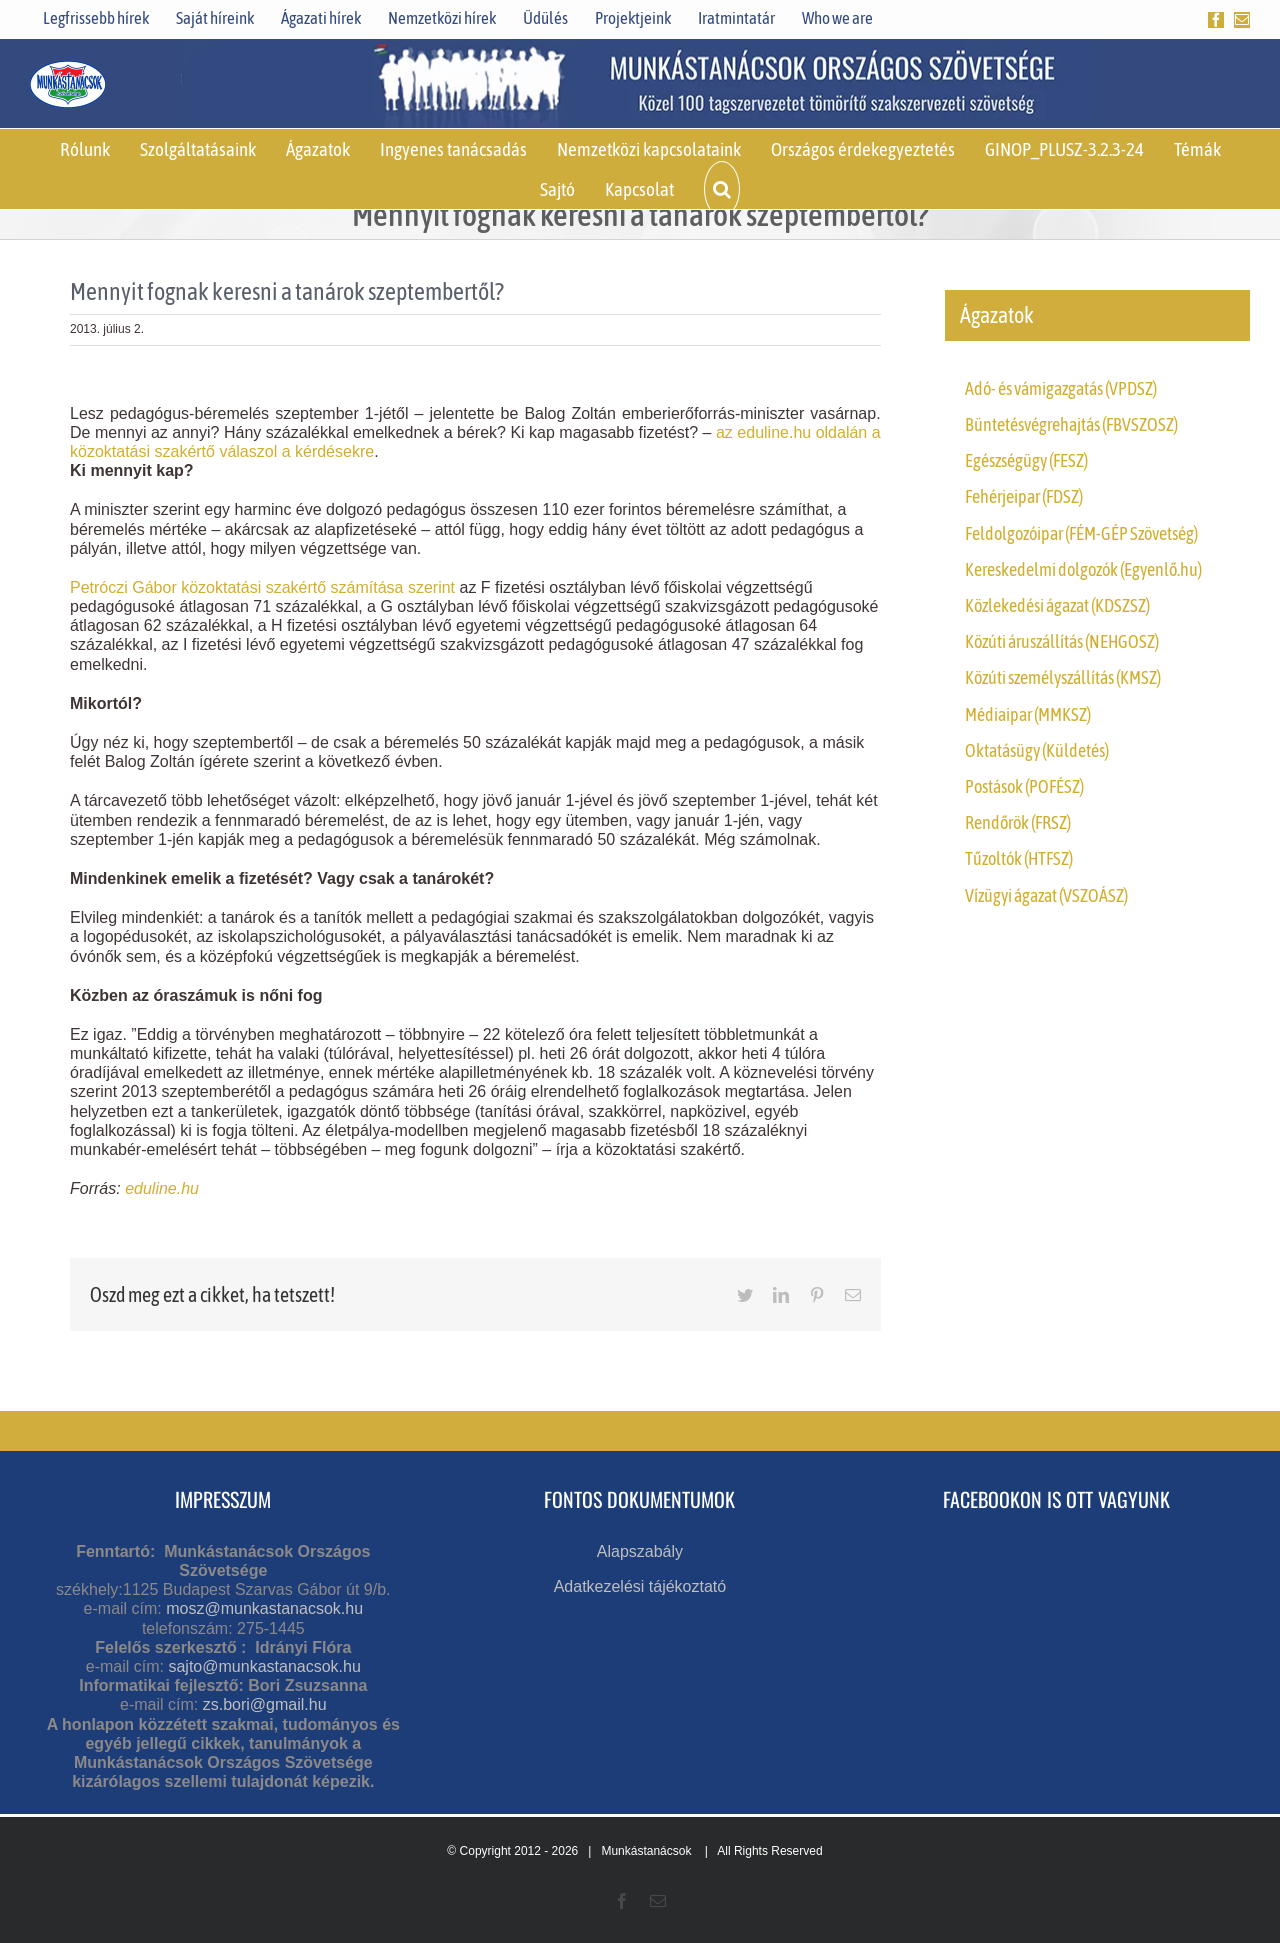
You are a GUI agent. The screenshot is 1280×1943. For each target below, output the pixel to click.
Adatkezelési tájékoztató (640, 1586)
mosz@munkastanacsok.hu (264, 1608)
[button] (722, 189)
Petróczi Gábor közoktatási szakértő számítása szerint (264, 587)
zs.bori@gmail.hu (265, 1704)
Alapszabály (640, 1551)
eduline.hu (162, 1188)
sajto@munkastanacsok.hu (264, 1666)
